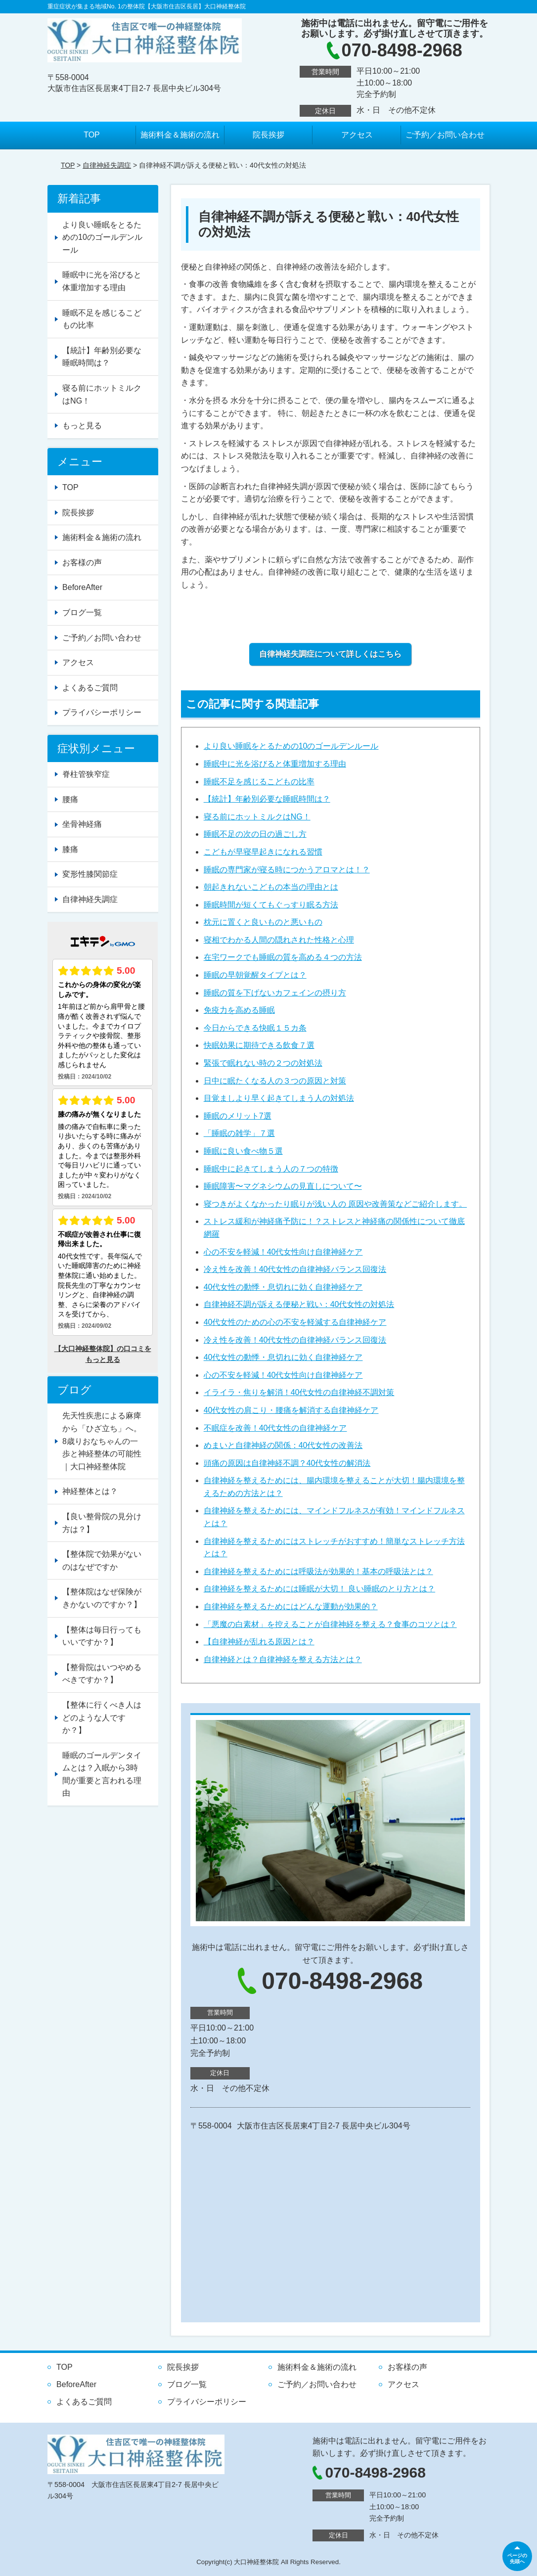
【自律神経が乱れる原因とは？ (259, 1641)
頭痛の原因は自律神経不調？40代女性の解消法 (287, 1463)
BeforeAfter (82, 587)
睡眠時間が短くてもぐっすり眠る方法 (271, 905)
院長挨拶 (268, 135)
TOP (92, 135)
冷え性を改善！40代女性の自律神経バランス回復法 (295, 1269)
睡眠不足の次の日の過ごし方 (255, 834)
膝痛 (70, 849)
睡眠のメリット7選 (237, 1116)
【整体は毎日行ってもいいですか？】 (101, 1636)
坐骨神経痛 (82, 824)
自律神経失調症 (107, 165)
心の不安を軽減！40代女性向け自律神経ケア (283, 1252)
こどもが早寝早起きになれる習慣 (263, 852)
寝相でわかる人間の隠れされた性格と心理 (279, 940)
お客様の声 (82, 562)
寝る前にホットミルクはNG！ (257, 817)
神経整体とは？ (90, 1491)
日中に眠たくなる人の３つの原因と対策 (275, 1081)
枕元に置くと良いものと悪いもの (263, 922)
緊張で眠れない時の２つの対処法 (263, 1063)
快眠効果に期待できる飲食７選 (259, 1045)
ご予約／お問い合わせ (445, 135)
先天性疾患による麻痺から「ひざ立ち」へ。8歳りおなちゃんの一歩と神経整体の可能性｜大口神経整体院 (101, 1440)
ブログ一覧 (82, 612)
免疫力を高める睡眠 (239, 1010)
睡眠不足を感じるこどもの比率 (259, 781)
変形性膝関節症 (90, 874)
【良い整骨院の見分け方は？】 (101, 1523)
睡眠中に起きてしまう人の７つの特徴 (271, 1169)
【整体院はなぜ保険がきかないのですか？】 (101, 1598)
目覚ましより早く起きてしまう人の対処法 (279, 1098)
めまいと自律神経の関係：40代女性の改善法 (283, 1445)
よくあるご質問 (90, 687)
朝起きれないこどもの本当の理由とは (271, 887)
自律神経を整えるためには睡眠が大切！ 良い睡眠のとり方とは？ (319, 1588)
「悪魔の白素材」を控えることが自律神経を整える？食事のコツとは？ (330, 1624)
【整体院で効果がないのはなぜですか (101, 1560)
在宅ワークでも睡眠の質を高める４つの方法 (283, 957)
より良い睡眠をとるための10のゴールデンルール (291, 746)
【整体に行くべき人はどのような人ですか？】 (101, 1717)
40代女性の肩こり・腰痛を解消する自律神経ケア (291, 1410)
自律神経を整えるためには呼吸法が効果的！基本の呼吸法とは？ (318, 1571)
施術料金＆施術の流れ (180, 135)
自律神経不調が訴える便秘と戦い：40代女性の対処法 (299, 1304)
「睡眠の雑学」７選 (239, 1133)
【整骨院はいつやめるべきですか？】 (101, 1673)
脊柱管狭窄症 (86, 774)
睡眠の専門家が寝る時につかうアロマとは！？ (287, 869)
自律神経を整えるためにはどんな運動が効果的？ (291, 1606)
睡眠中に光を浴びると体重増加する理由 (275, 764)
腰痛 (70, 799)
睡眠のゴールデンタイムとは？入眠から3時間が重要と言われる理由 (101, 1774)
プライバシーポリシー (101, 712)
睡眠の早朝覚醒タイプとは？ (255, 975)
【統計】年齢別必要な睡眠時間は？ (267, 799)
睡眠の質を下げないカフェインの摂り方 (275, 993)
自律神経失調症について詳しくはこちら (330, 654)
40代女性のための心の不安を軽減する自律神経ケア (295, 1322)
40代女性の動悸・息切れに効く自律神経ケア (283, 1287)
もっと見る (82, 425)
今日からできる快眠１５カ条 (255, 1028)
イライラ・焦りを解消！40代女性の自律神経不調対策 (299, 1392)
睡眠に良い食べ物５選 (243, 1151)
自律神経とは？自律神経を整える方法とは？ (283, 1659)
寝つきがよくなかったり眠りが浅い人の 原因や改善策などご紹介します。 (335, 1204)
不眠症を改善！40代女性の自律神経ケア (275, 1428)
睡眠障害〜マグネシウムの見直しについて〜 (283, 1186)
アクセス (357, 135)
